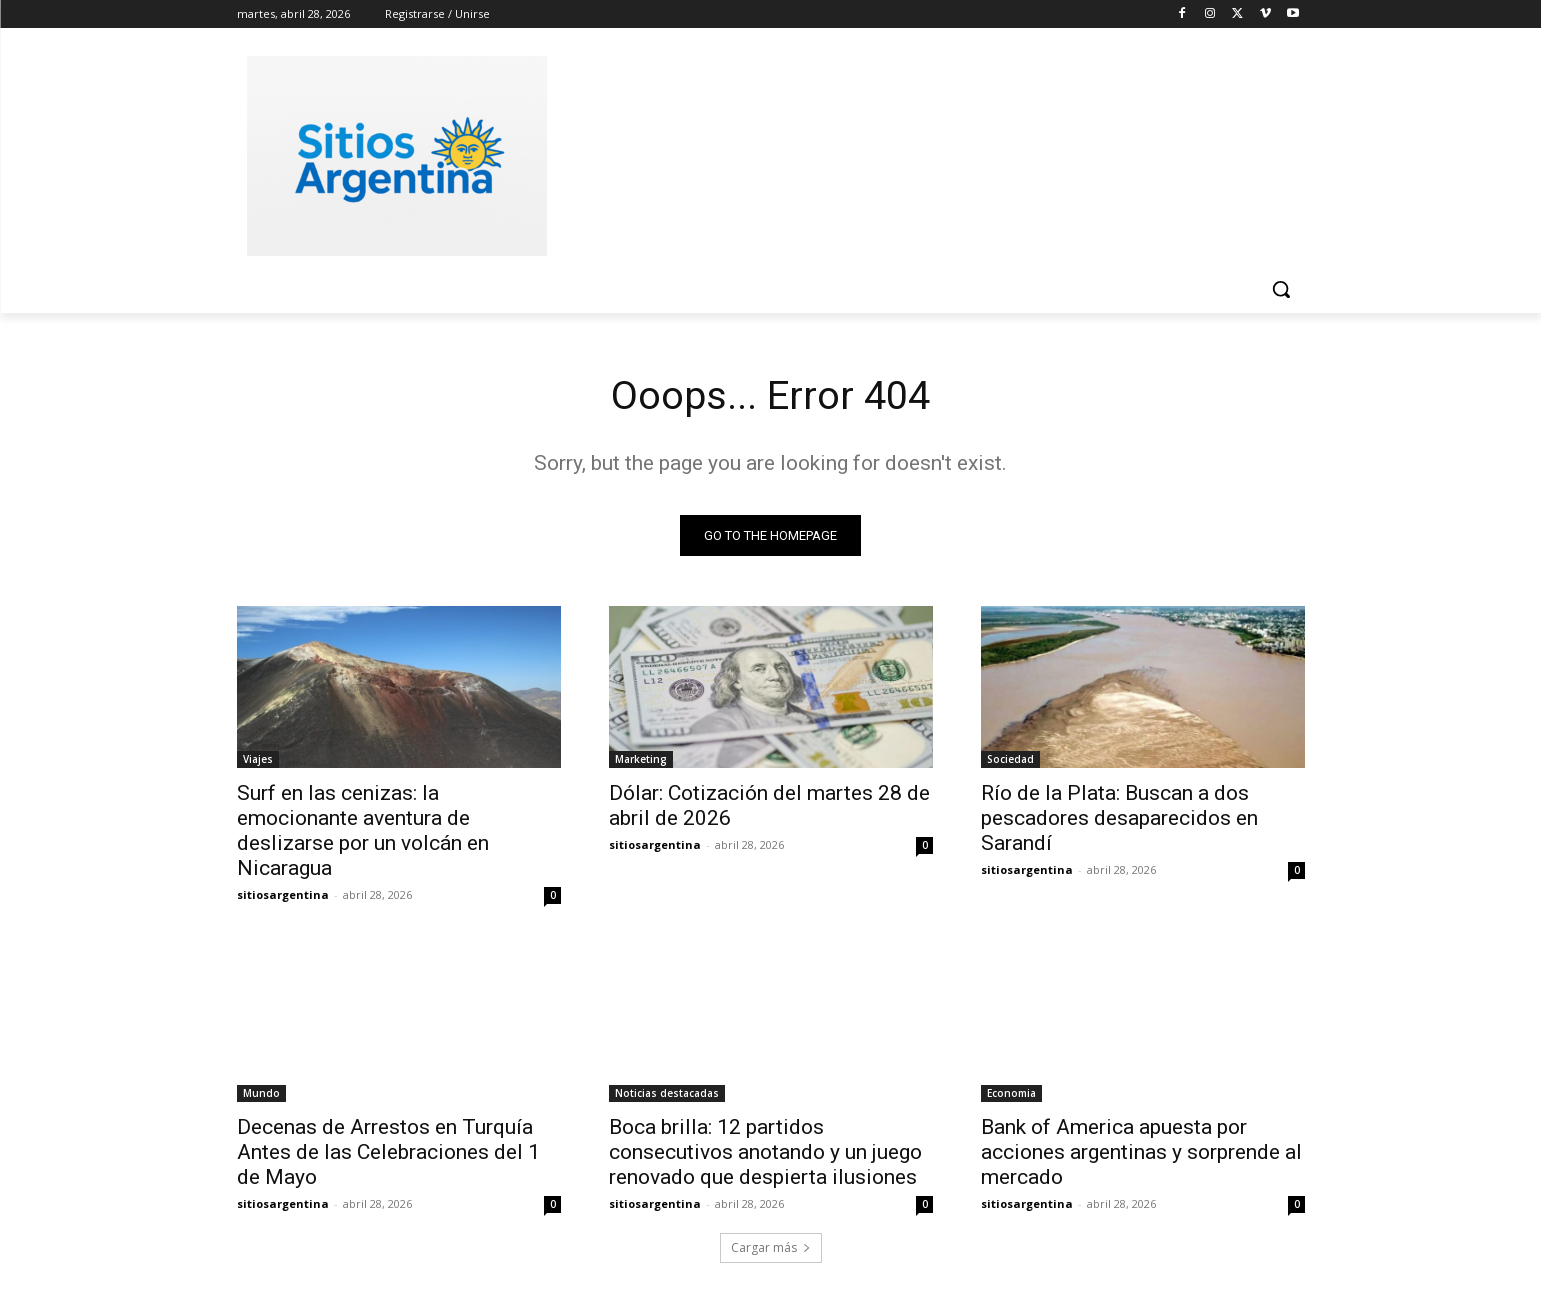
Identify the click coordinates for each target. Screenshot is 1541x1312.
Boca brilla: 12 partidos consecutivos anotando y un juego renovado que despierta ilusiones (765, 1153)
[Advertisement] (921, 153)
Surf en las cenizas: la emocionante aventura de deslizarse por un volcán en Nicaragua (363, 831)
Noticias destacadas (667, 1094)
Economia (1011, 1094)
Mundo (261, 1094)
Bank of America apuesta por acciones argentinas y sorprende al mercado (1141, 1153)
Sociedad (1010, 760)
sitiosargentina (283, 895)
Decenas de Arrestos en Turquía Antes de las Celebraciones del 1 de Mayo (388, 1153)
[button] (1281, 289)
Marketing (641, 760)
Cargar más (771, 1248)
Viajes (258, 760)
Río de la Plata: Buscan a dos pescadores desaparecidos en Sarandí (1119, 819)
